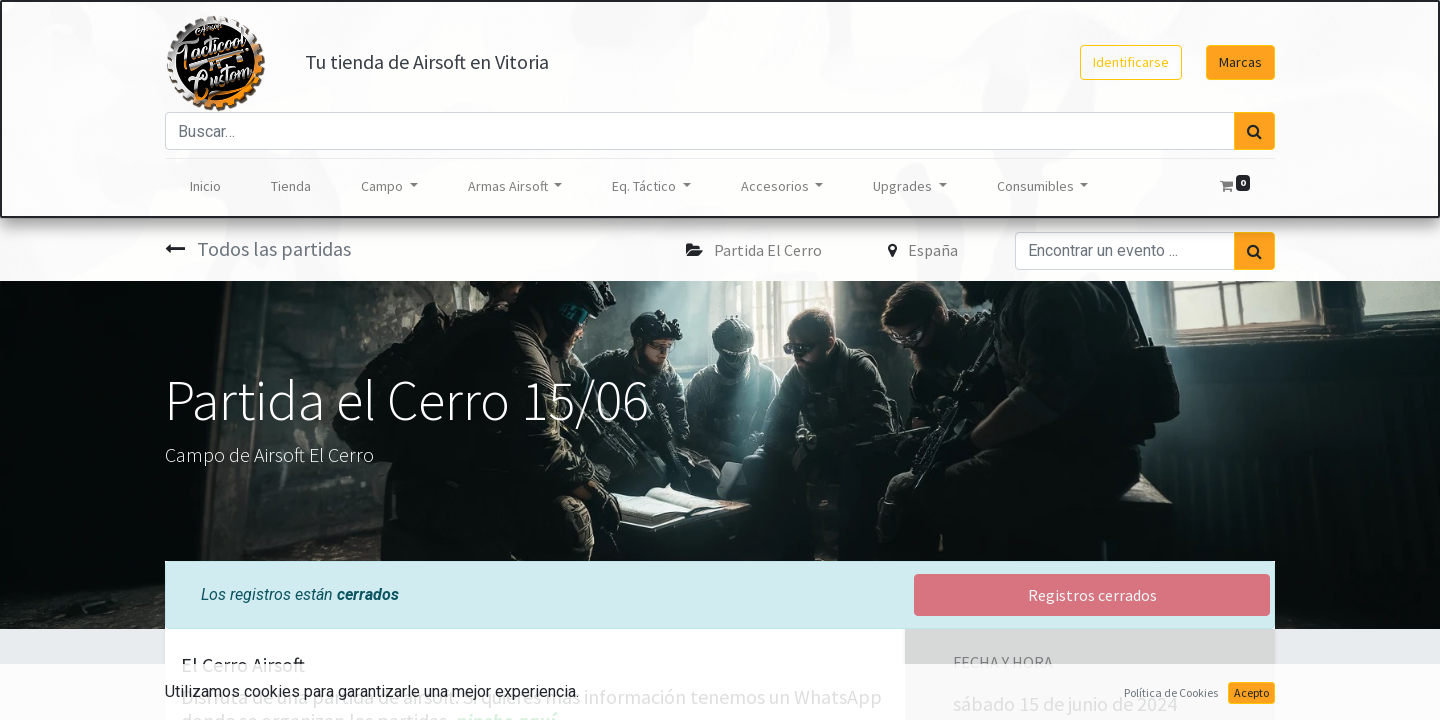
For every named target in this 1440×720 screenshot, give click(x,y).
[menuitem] (205, 186)
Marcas (1240, 62)
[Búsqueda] (1254, 131)
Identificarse (1131, 62)
